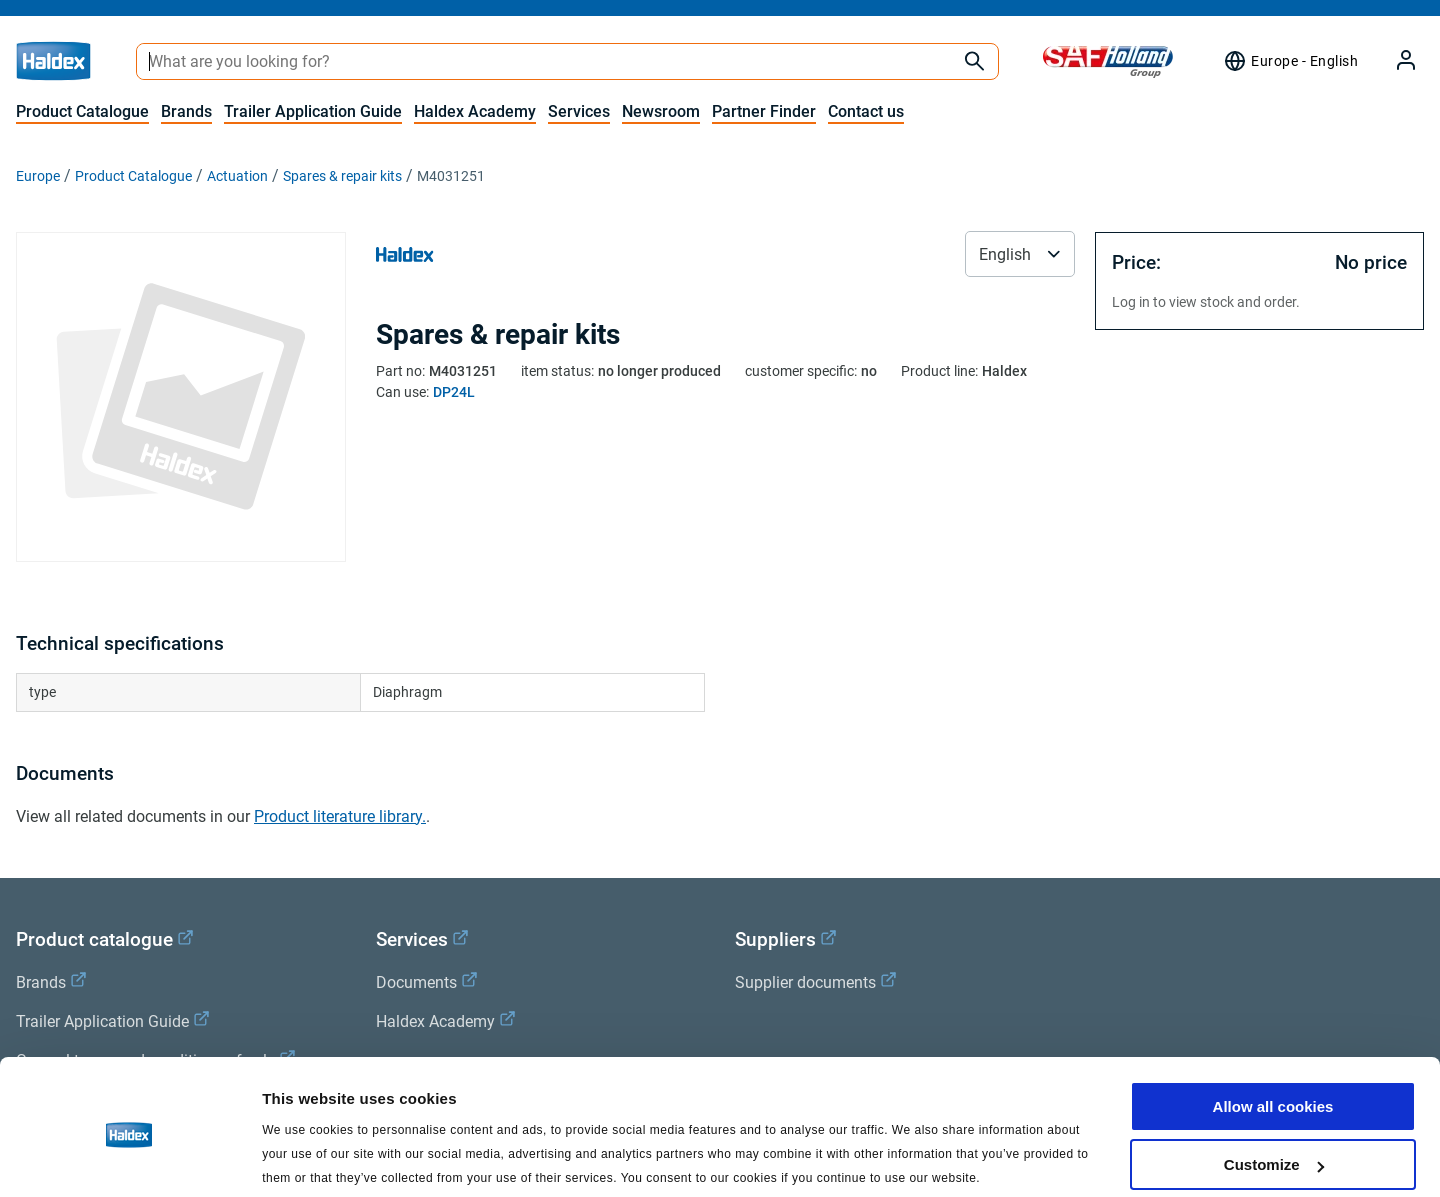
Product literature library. (340, 816)
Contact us (866, 111)
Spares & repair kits (342, 176)
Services (579, 111)
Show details (308, 1156)
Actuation (237, 176)
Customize (1274, 1089)
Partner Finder (764, 111)
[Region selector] (1290, 61)
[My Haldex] (1394, 61)
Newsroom (661, 111)
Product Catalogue (82, 111)
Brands (186, 111)
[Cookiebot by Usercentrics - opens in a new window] (129, 1158)
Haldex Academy (475, 111)
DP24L (454, 392)
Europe (38, 176)
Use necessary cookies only (1273, 1147)
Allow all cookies (1273, 1030)
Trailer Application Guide (313, 111)
